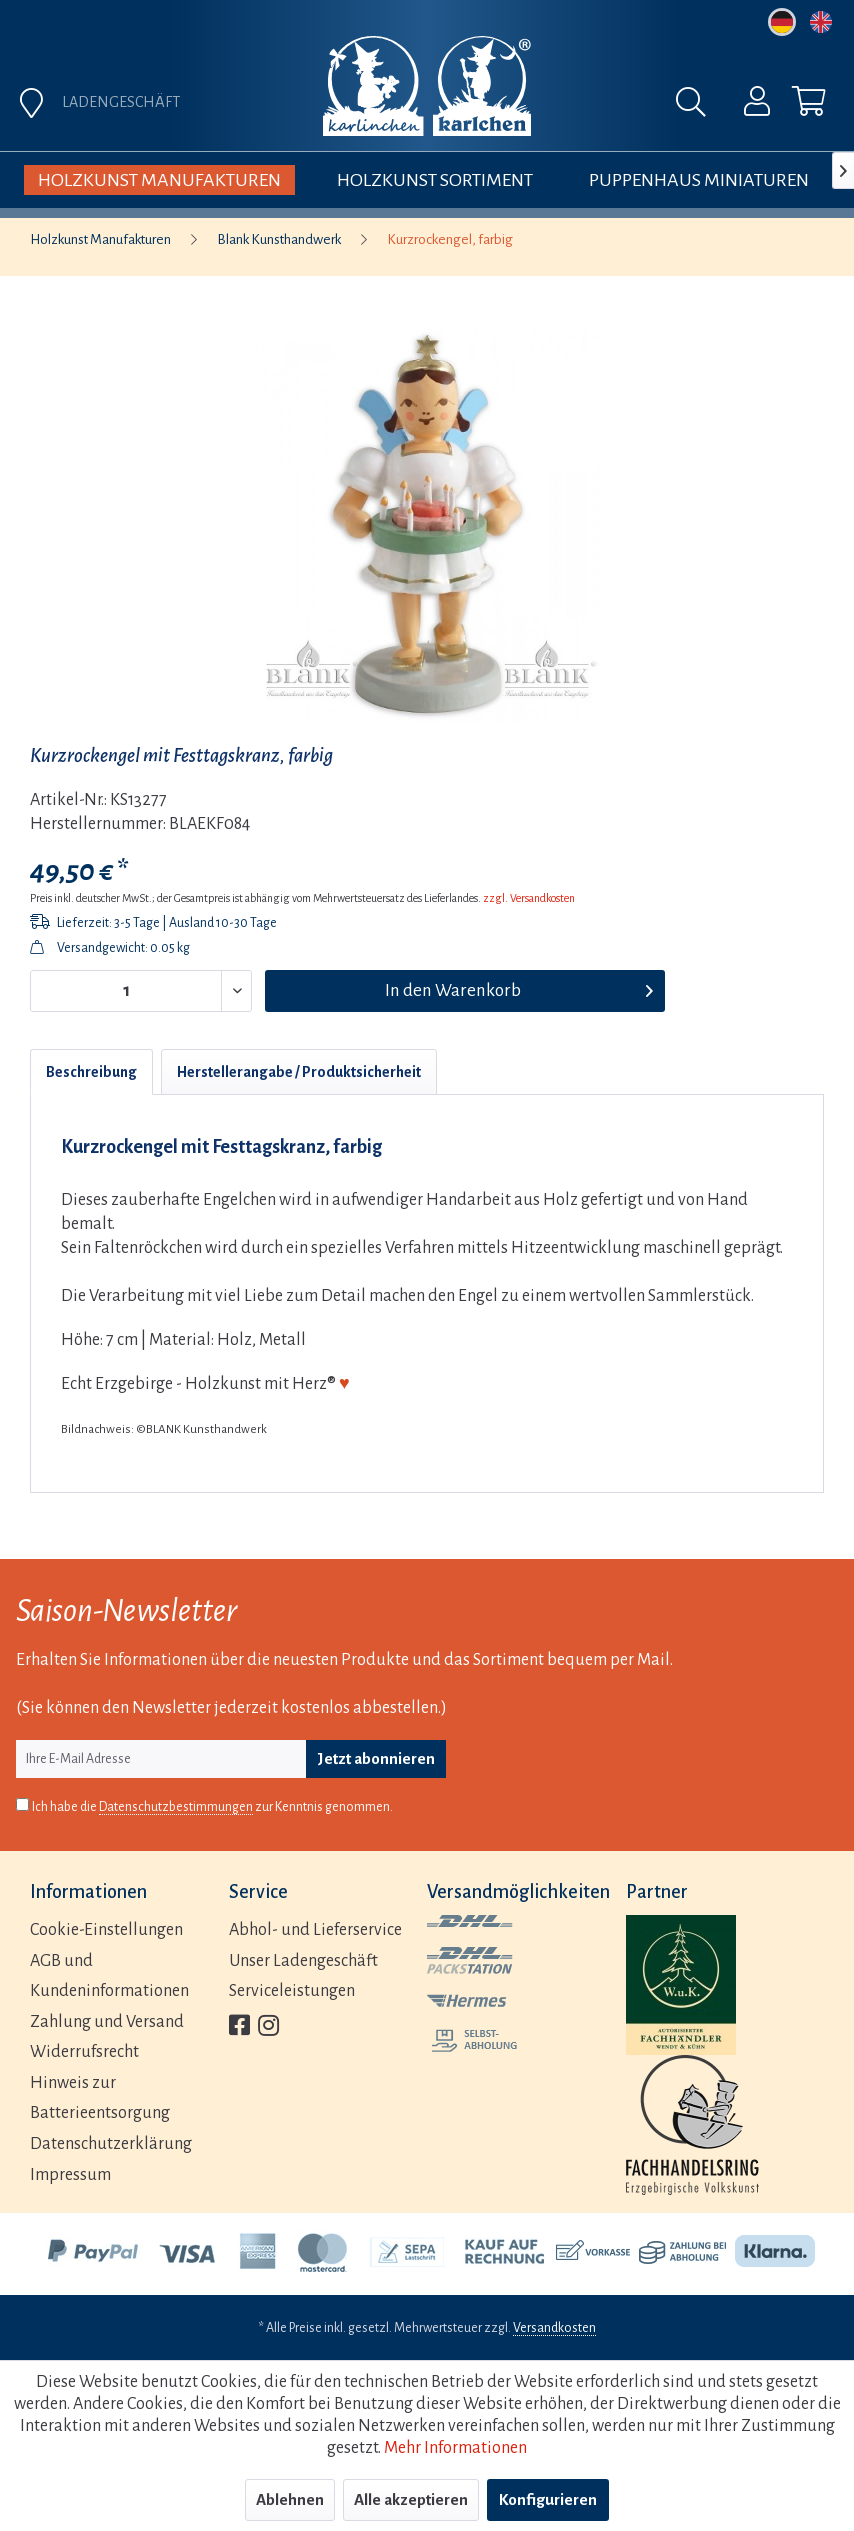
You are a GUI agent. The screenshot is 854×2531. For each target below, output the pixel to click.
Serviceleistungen (292, 1991)
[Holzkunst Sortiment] (435, 180)
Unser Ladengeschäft (303, 1961)
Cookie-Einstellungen (106, 1930)
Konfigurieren (548, 2499)
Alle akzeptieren (411, 2499)
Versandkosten (554, 2328)
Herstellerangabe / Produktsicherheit (299, 1072)
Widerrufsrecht (84, 2052)
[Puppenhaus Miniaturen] (699, 180)
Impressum (70, 2175)
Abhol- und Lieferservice (315, 1930)
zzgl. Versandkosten (529, 898)
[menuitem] (744, 106)
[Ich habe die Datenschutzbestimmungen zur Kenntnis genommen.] (22, 1804)
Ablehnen (290, 2499)
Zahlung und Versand (107, 2022)
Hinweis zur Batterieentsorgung (100, 2098)
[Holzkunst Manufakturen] (159, 180)
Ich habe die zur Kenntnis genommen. (212, 1807)
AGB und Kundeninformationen (109, 1976)
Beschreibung (91, 1072)
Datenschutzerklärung (111, 2144)
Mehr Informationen (455, 2448)
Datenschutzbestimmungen (176, 1807)
